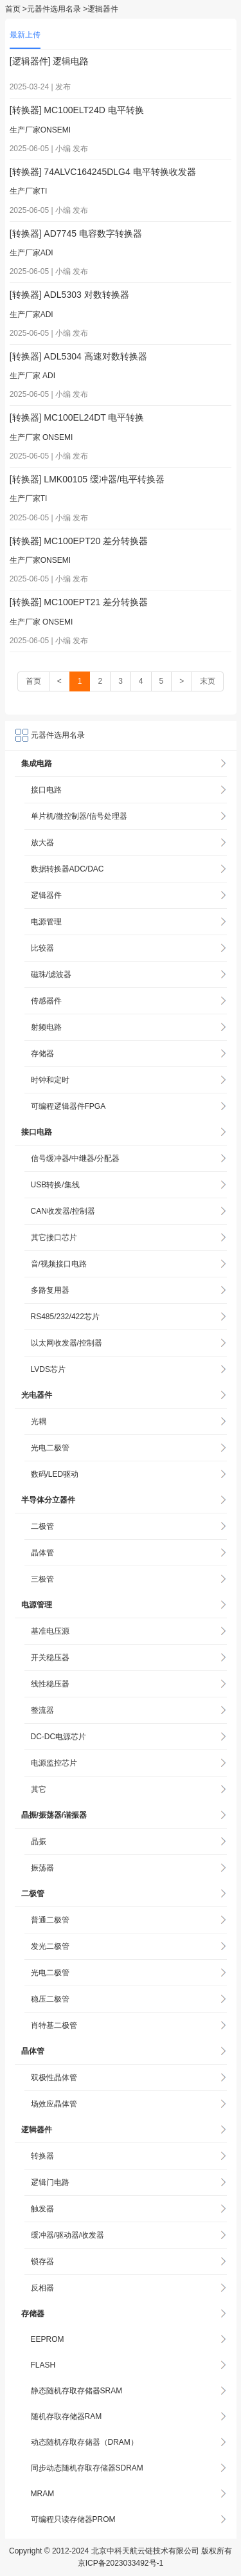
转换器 (42, 2155)
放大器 (42, 842)
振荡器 (42, 1867)
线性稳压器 (50, 1683)
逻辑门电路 (50, 2182)
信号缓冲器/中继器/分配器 (75, 1158)
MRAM (43, 2493)
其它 (38, 1789)
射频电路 (46, 1027)
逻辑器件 (46, 895)
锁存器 (42, 2261)
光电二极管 (50, 1447)
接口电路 (46, 789)
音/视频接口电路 (59, 1263)
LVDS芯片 (48, 1369)
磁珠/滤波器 (51, 974)
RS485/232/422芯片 (65, 1316)
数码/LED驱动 (55, 1474)
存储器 (42, 1053)
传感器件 (46, 1000)
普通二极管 (50, 1919)
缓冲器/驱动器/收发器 (68, 2235)
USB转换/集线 (55, 1184)
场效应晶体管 (54, 2103)
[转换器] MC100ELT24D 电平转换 (77, 110)
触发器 (42, 2208)
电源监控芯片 (54, 1763)
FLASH (43, 2365)
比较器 (42, 948)
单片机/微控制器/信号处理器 (79, 816)
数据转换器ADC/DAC (67, 868)
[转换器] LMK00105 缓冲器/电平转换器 (87, 479)
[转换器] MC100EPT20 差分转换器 (79, 541)
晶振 (38, 1841)
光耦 (38, 1421)
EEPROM (47, 2339)
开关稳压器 (50, 1657)
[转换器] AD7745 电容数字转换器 (76, 233)
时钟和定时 (50, 1079)
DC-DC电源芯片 (59, 1736)
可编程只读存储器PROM (73, 2519)
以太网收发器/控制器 (66, 1342)
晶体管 (42, 1552)
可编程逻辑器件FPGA (68, 1106)
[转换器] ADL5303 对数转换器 (69, 294)
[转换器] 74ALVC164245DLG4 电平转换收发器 (103, 172)
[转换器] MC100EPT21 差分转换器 (79, 602)
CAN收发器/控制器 (63, 1211)
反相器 (42, 2287)
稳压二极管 (50, 1999)
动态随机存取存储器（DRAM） (84, 2442)
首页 (13, 9)
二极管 (42, 1526)
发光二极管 (50, 1946)
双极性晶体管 (54, 2077)
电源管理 (46, 921)
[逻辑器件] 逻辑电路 (49, 61)
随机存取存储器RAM (66, 2416)
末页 (207, 681)
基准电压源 (50, 1631)
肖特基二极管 (54, 2025)
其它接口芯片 (54, 1237)
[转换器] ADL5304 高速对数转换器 (78, 356)
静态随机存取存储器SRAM (77, 2390)
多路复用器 (50, 1290)
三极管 (42, 1579)
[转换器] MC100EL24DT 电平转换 (77, 417)
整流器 (42, 1710)
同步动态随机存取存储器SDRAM (87, 2467)
